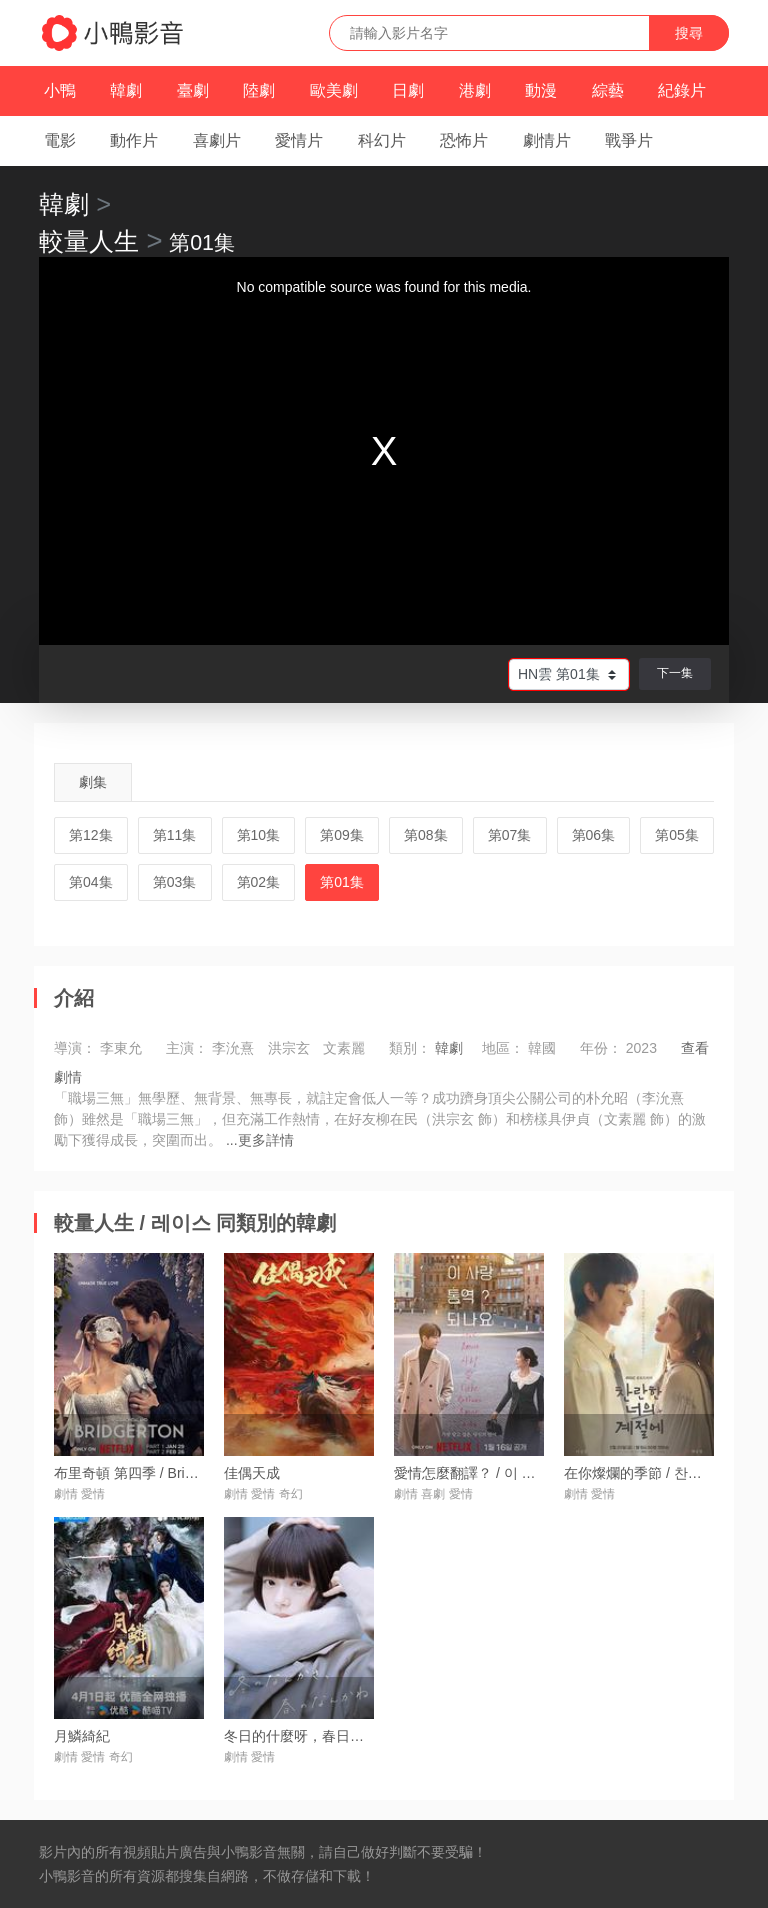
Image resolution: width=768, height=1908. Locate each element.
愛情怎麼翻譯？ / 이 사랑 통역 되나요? (514, 1473)
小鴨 (60, 90)
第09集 (342, 835)
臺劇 (193, 90)
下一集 (675, 673)
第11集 (175, 835)
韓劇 (126, 90)
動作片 (134, 140)
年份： (601, 1048)
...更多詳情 (260, 1140)
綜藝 (608, 90)
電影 (60, 140)
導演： (75, 1048)
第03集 (175, 882)
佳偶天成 (252, 1473)
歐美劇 (334, 90)
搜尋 (689, 33)
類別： (410, 1048)
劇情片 (547, 140)
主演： (187, 1048)
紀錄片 (682, 90)
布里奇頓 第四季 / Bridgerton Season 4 (174, 1473)
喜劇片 (217, 140)
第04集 (91, 882)
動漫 (541, 90)
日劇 (408, 90)
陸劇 (259, 90)
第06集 (594, 835)
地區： (503, 1048)
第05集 (677, 835)
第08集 (426, 835)
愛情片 (299, 140)
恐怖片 (464, 140)
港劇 (475, 90)
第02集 (259, 882)
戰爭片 (629, 140)
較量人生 (89, 241)
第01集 (342, 882)
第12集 (91, 835)
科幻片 (382, 140)
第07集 (510, 835)
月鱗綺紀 (82, 1736)
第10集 (259, 835)
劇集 (93, 782)
